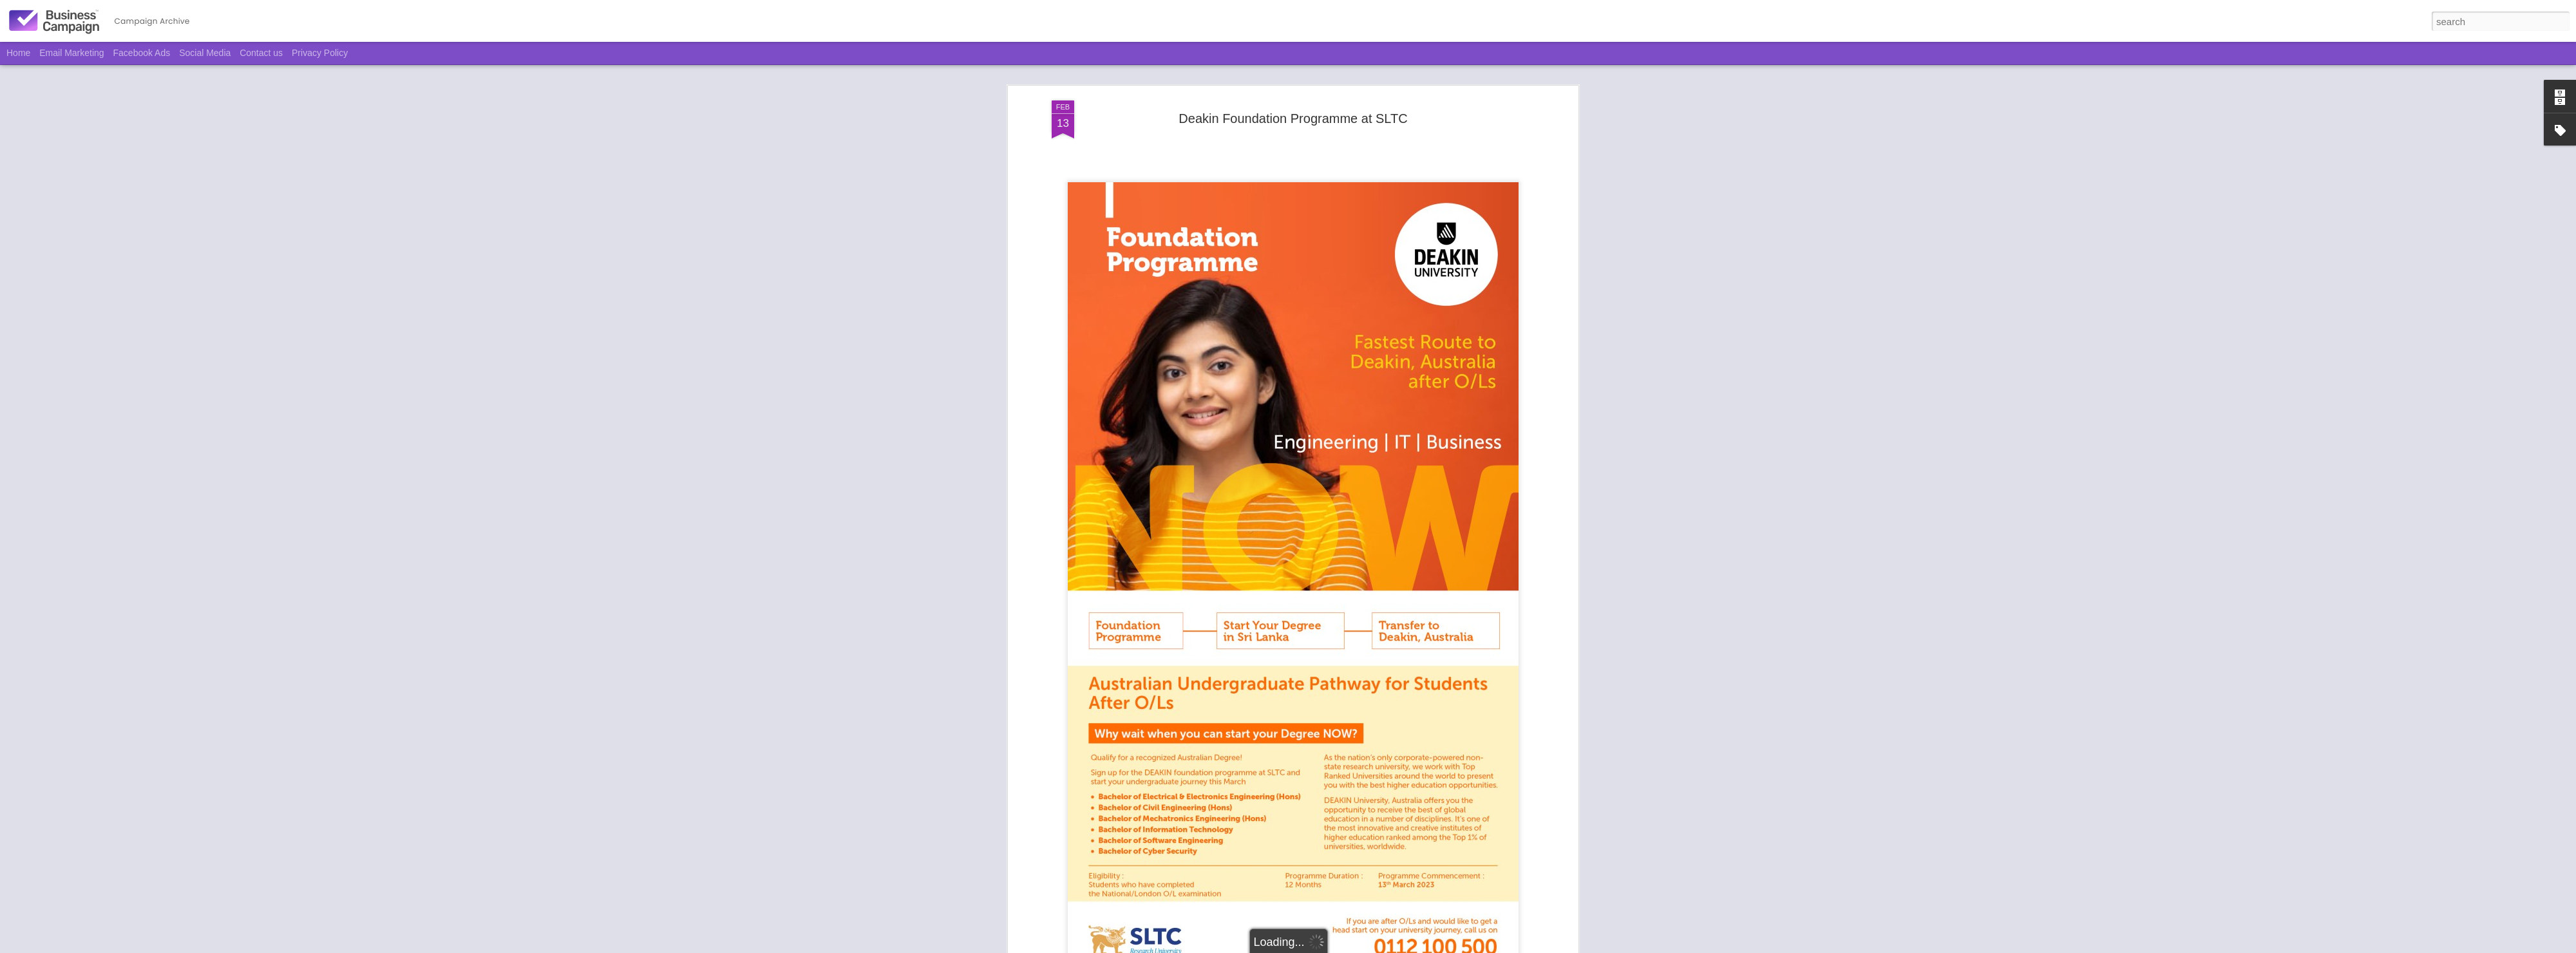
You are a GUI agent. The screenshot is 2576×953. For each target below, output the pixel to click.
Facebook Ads (142, 53)
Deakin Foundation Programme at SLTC (1293, 116)
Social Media (205, 53)
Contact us (261, 53)
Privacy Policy (320, 53)
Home (18, 53)
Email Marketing (71, 53)
